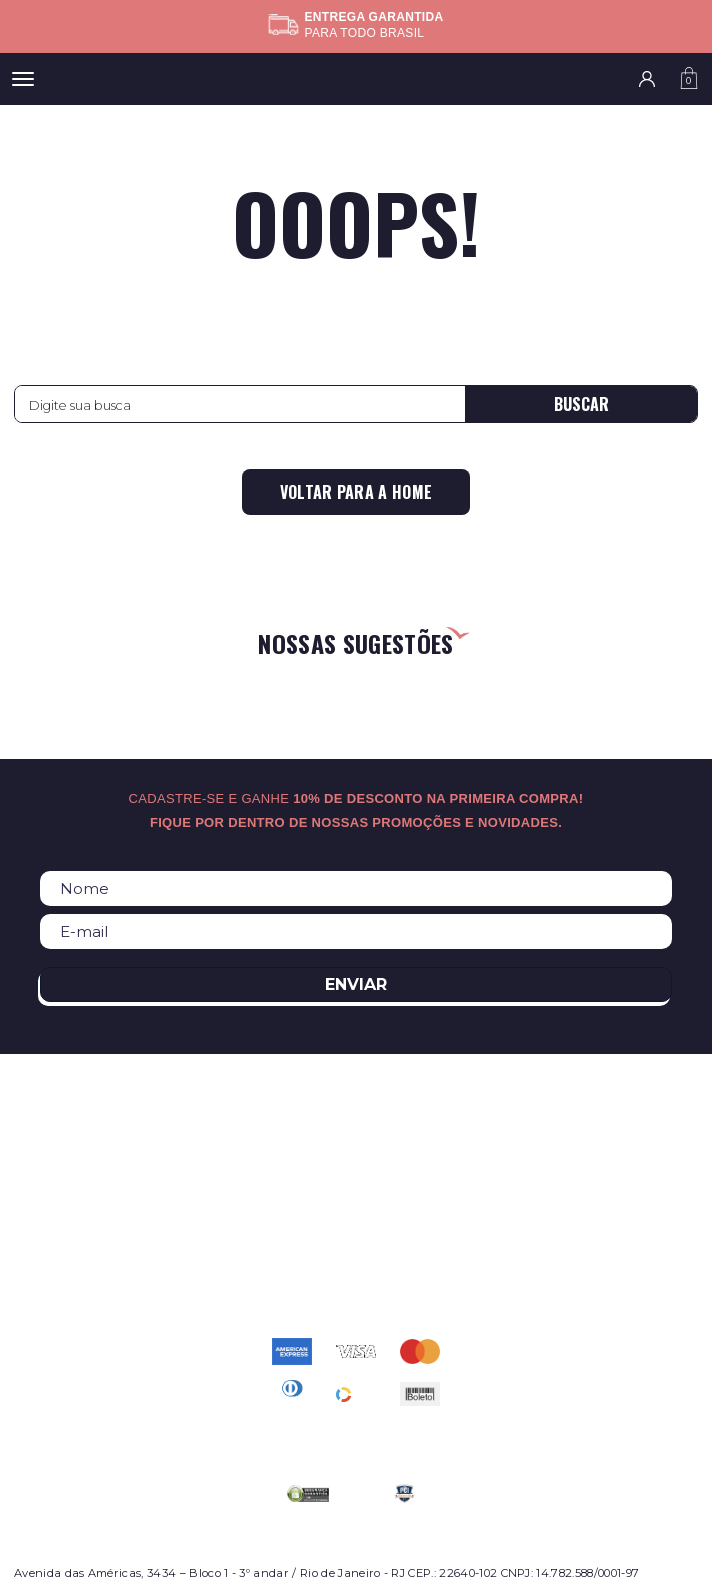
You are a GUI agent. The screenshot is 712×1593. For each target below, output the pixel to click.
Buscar (581, 404)
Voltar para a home (356, 492)
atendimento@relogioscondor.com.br (356, 1259)
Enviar (356, 984)
